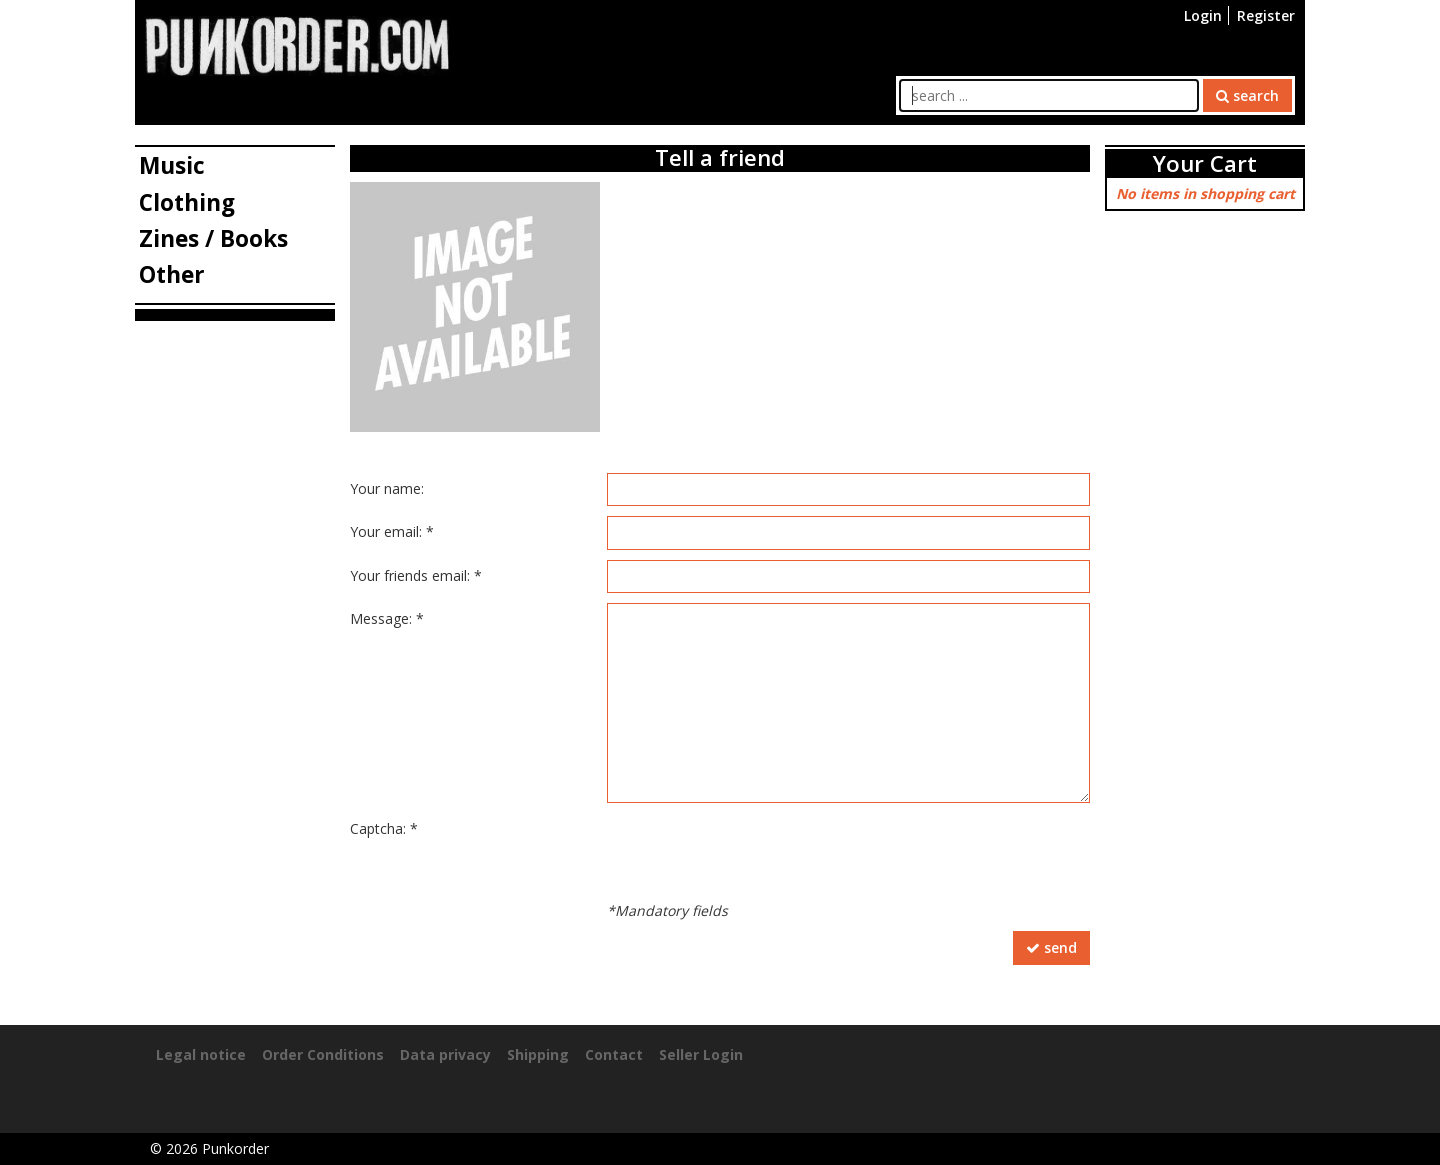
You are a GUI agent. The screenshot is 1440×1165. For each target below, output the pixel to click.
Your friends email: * (416, 575)
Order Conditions (323, 1054)
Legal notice (201, 1054)
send (1051, 947)
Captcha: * (384, 828)
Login (1203, 15)
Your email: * (392, 531)
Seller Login (701, 1054)
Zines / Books (213, 238)
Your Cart (1205, 163)
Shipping (538, 1054)
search (1247, 95)
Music (172, 165)
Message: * (387, 618)
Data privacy (445, 1054)
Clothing (187, 202)
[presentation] (759, 852)
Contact (614, 1054)
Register (1266, 15)
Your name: (387, 488)
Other (172, 274)
